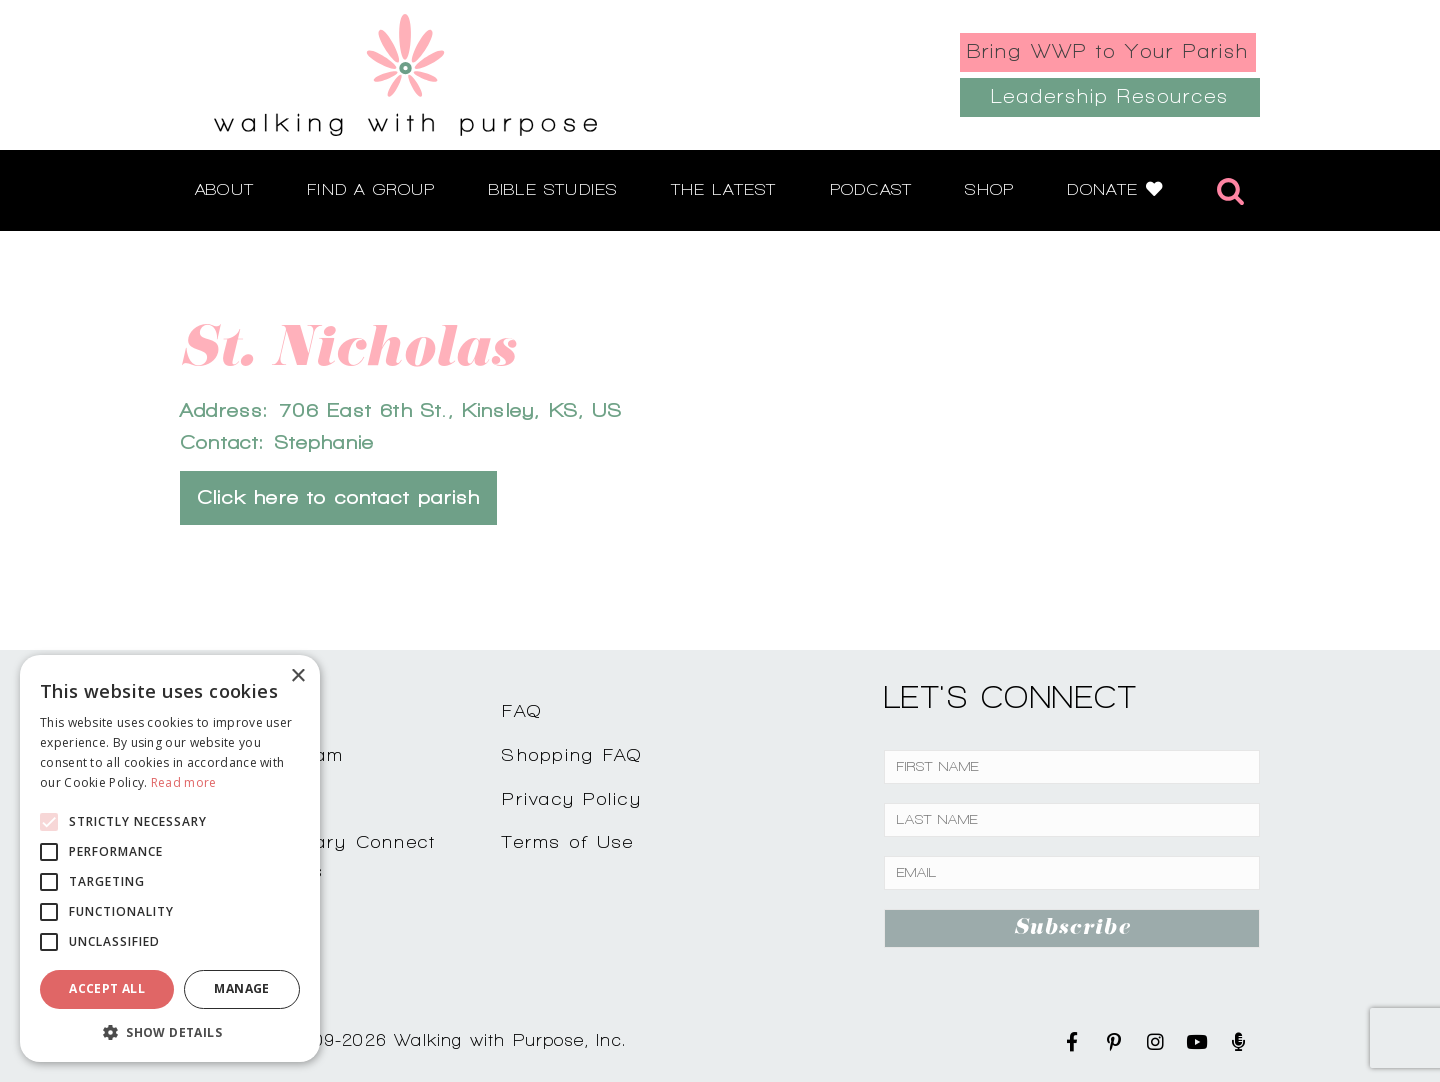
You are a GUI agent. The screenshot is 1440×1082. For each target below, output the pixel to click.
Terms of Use (568, 841)
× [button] (297, 676)
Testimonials (260, 798)
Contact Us (256, 710)
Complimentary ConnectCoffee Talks (318, 856)
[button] (170, 1032)
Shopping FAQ (572, 754)
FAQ (522, 710)
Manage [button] (241, 988)
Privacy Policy (572, 798)
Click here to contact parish (338, 497)
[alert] (170, 858)
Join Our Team (272, 754)
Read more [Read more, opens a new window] (184, 782)
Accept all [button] (107, 988)
